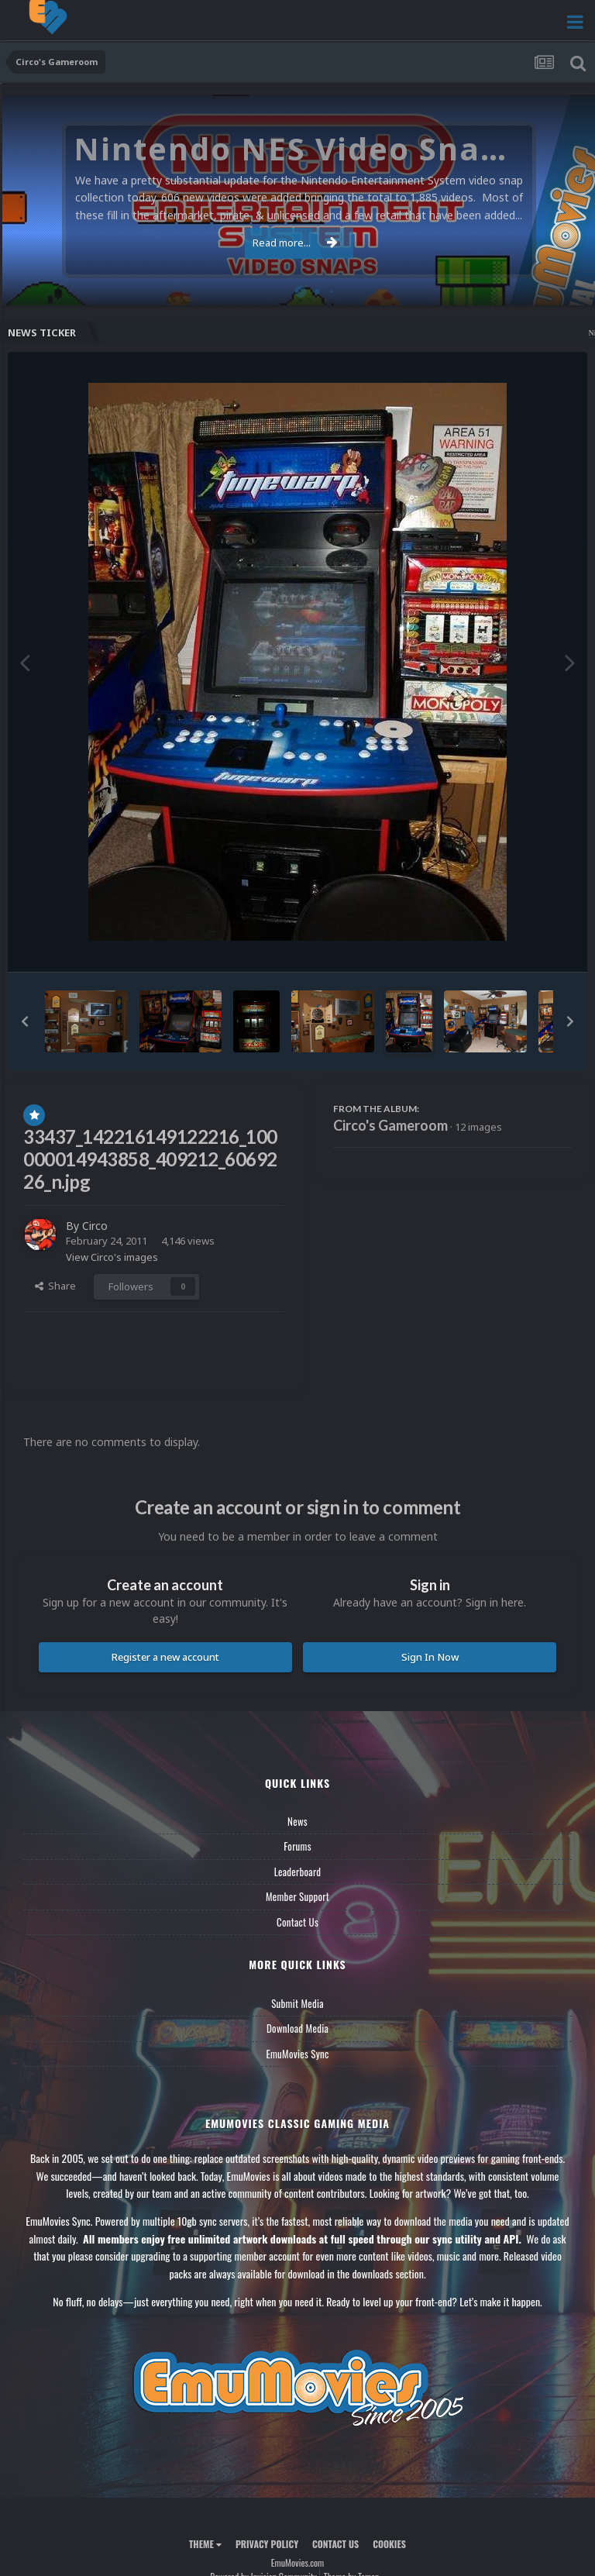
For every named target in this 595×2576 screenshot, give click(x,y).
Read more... (295, 243)
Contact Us (297, 1922)
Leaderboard (298, 1871)
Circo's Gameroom (390, 1125)
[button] (25, 1021)
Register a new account (165, 1657)
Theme (205, 2543)
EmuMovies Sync (297, 2053)
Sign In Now (430, 1657)
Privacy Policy (267, 2543)
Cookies (389, 2543)
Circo (95, 1225)
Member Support (297, 1896)
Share (55, 1286)
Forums (297, 1846)
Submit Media (297, 2003)
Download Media (297, 2028)
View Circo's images (112, 1257)
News (297, 1821)
